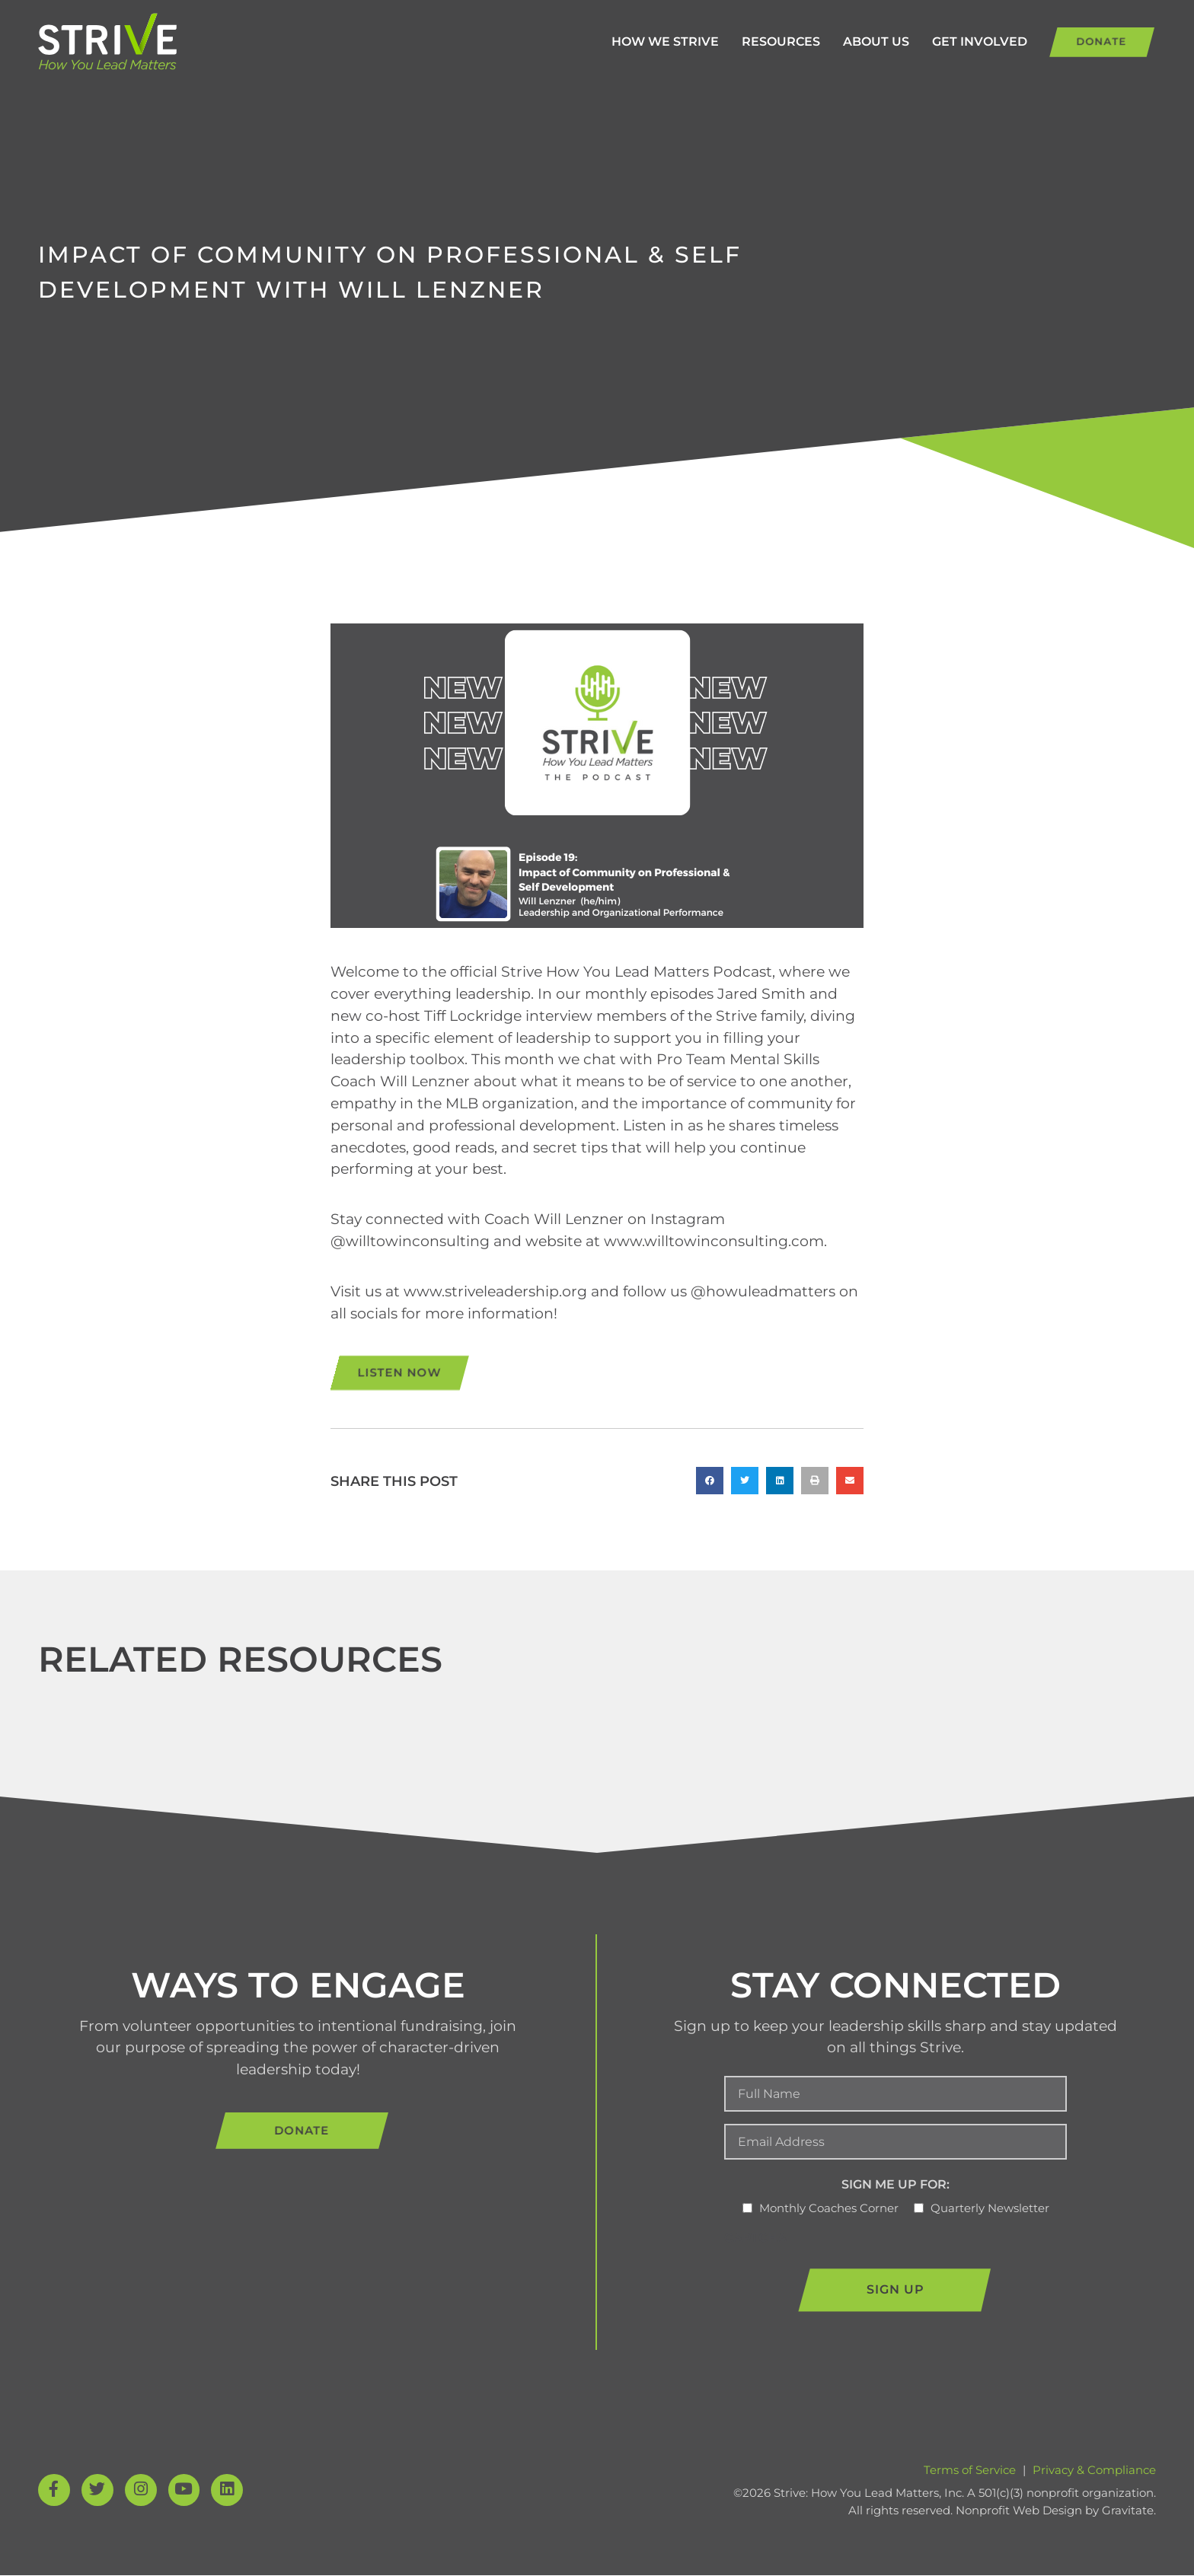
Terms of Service (970, 2470)
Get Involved (954, 41)
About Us (851, 41)
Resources (756, 41)
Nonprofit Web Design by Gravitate (1055, 2511)
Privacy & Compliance (1094, 2470)
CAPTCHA (755, 2238)
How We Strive (640, 41)
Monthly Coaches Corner (829, 2208)
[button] (709, 1481)
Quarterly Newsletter (990, 2208)
